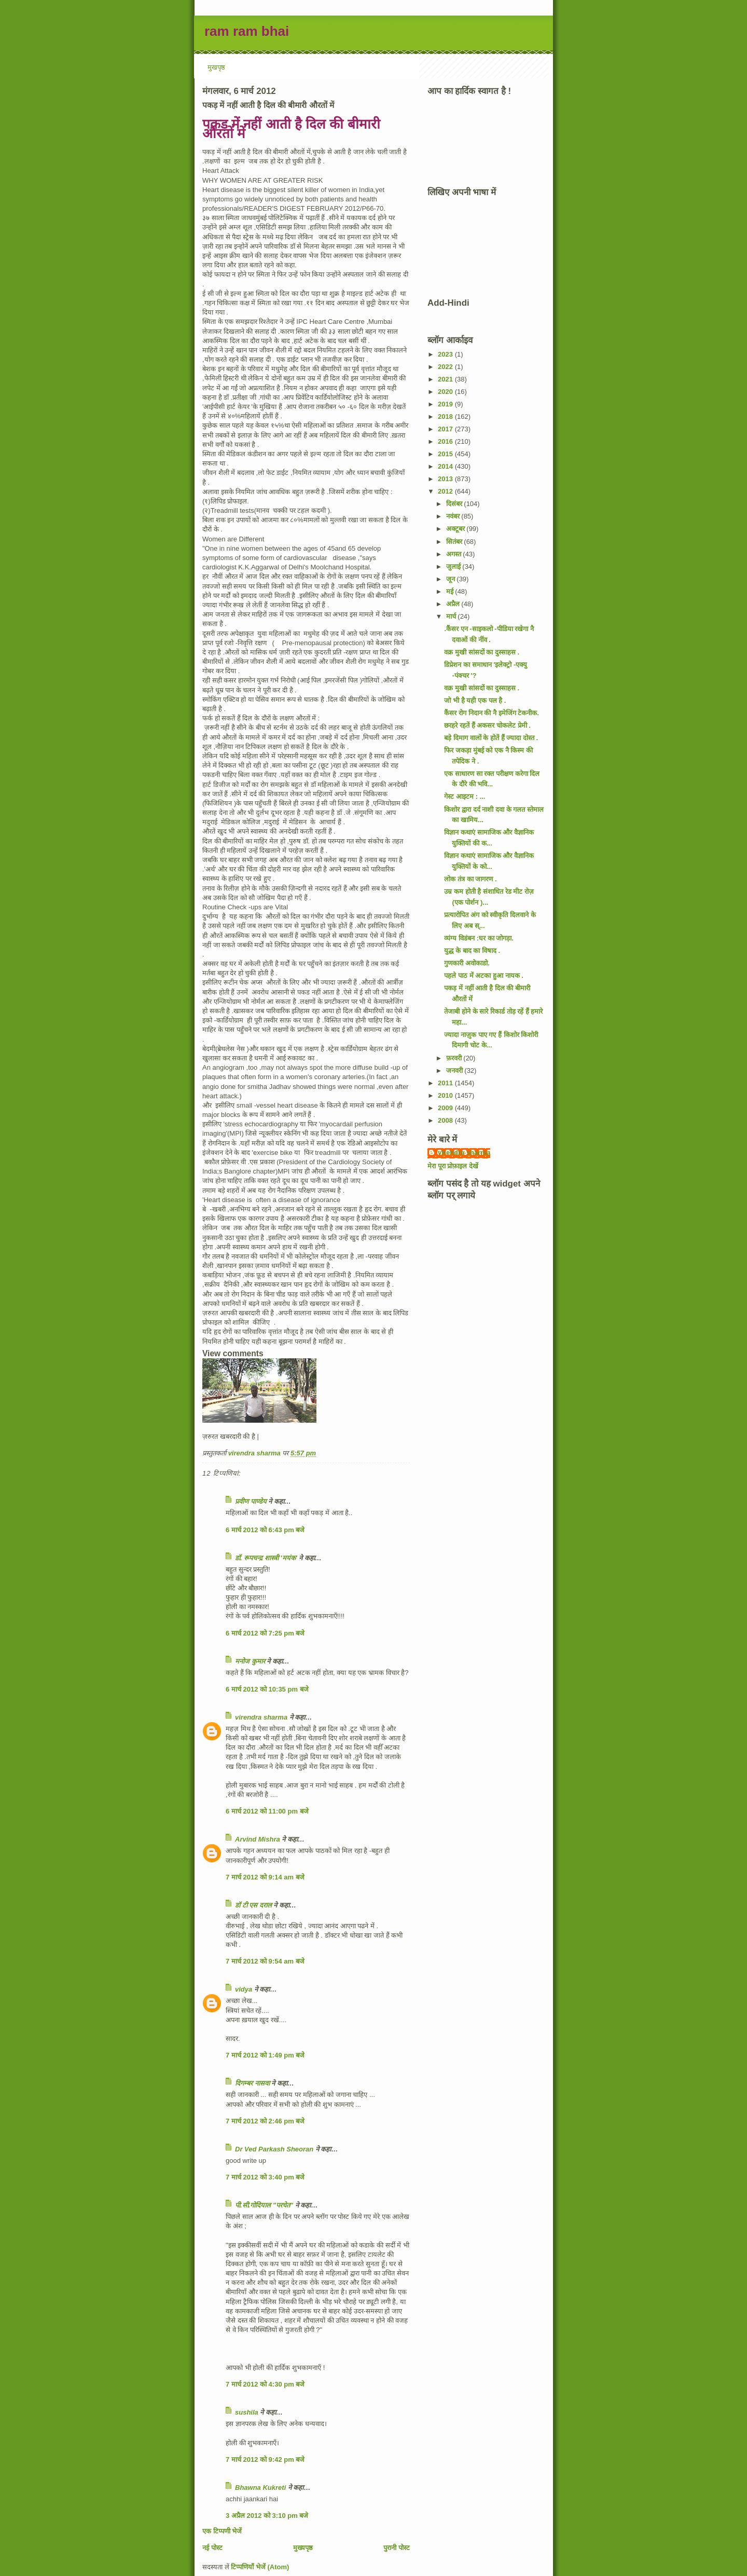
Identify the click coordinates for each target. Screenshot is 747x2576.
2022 (446, 367)
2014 (446, 466)
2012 (446, 491)
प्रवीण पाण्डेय (251, 1501)
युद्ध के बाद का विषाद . (472, 951)
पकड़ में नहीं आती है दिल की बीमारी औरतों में (291, 128)
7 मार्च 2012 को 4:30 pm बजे (265, 2384)
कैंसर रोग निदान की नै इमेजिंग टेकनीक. (491, 713)
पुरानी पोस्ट (396, 2548)
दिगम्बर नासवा (252, 2083)
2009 (446, 1108)
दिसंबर (455, 504)
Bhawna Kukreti (260, 2487)
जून (451, 579)
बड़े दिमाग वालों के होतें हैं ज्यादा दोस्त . (491, 738)
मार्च (452, 616)
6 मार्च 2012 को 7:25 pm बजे (265, 1633)
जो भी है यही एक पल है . (475, 700)
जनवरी (455, 1070)
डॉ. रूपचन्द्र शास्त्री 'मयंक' (266, 1558)
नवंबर (454, 516)
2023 (446, 354)
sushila (246, 2412)
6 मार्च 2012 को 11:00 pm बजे (267, 1811)
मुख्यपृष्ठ (303, 2548)
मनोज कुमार (250, 1661)
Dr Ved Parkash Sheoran (274, 2149)
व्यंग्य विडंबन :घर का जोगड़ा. (478, 938)
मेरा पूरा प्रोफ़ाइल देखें (452, 1166)
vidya (243, 1989)
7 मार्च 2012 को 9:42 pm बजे (265, 2459)
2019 (446, 404)
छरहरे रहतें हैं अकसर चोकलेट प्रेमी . (487, 725)
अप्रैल (454, 604)
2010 (446, 1095)
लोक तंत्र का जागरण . (470, 879)
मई (450, 591)
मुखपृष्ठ (216, 67)
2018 (446, 416)
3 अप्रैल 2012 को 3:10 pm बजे (267, 2515)
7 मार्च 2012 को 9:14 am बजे (265, 1877)
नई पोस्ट (212, 2548)
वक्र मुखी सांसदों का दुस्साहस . (481, 652)
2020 (446, 392)
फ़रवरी (455, 1058)
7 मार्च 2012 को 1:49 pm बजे (265, 2055)
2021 (446, 379)
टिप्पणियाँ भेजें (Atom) (260, 2567)
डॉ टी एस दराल (253, 1905)
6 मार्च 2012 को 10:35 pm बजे (267, 1689)
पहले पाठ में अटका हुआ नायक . (483, 975)
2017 (446, 429)
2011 (446, 1083)
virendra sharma (261, 1717)
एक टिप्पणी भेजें (222, 2531)
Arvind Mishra (257, 1839)
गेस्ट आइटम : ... (464, 796)
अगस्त (454, 554)
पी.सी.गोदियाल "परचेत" (264, 2205)
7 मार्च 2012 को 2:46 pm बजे (265, 2121)
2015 (446, 454)
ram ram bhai (246, 31)
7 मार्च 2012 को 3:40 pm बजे (265, 2177)
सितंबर (455, 542)
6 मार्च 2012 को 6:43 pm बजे (265, 1530)
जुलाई (454, 566)
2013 (446, 479)
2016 (446, 441)
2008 (446, 1120)
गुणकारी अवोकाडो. (466, 963)
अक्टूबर (456, 529)
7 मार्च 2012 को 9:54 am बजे (265, 1961)
